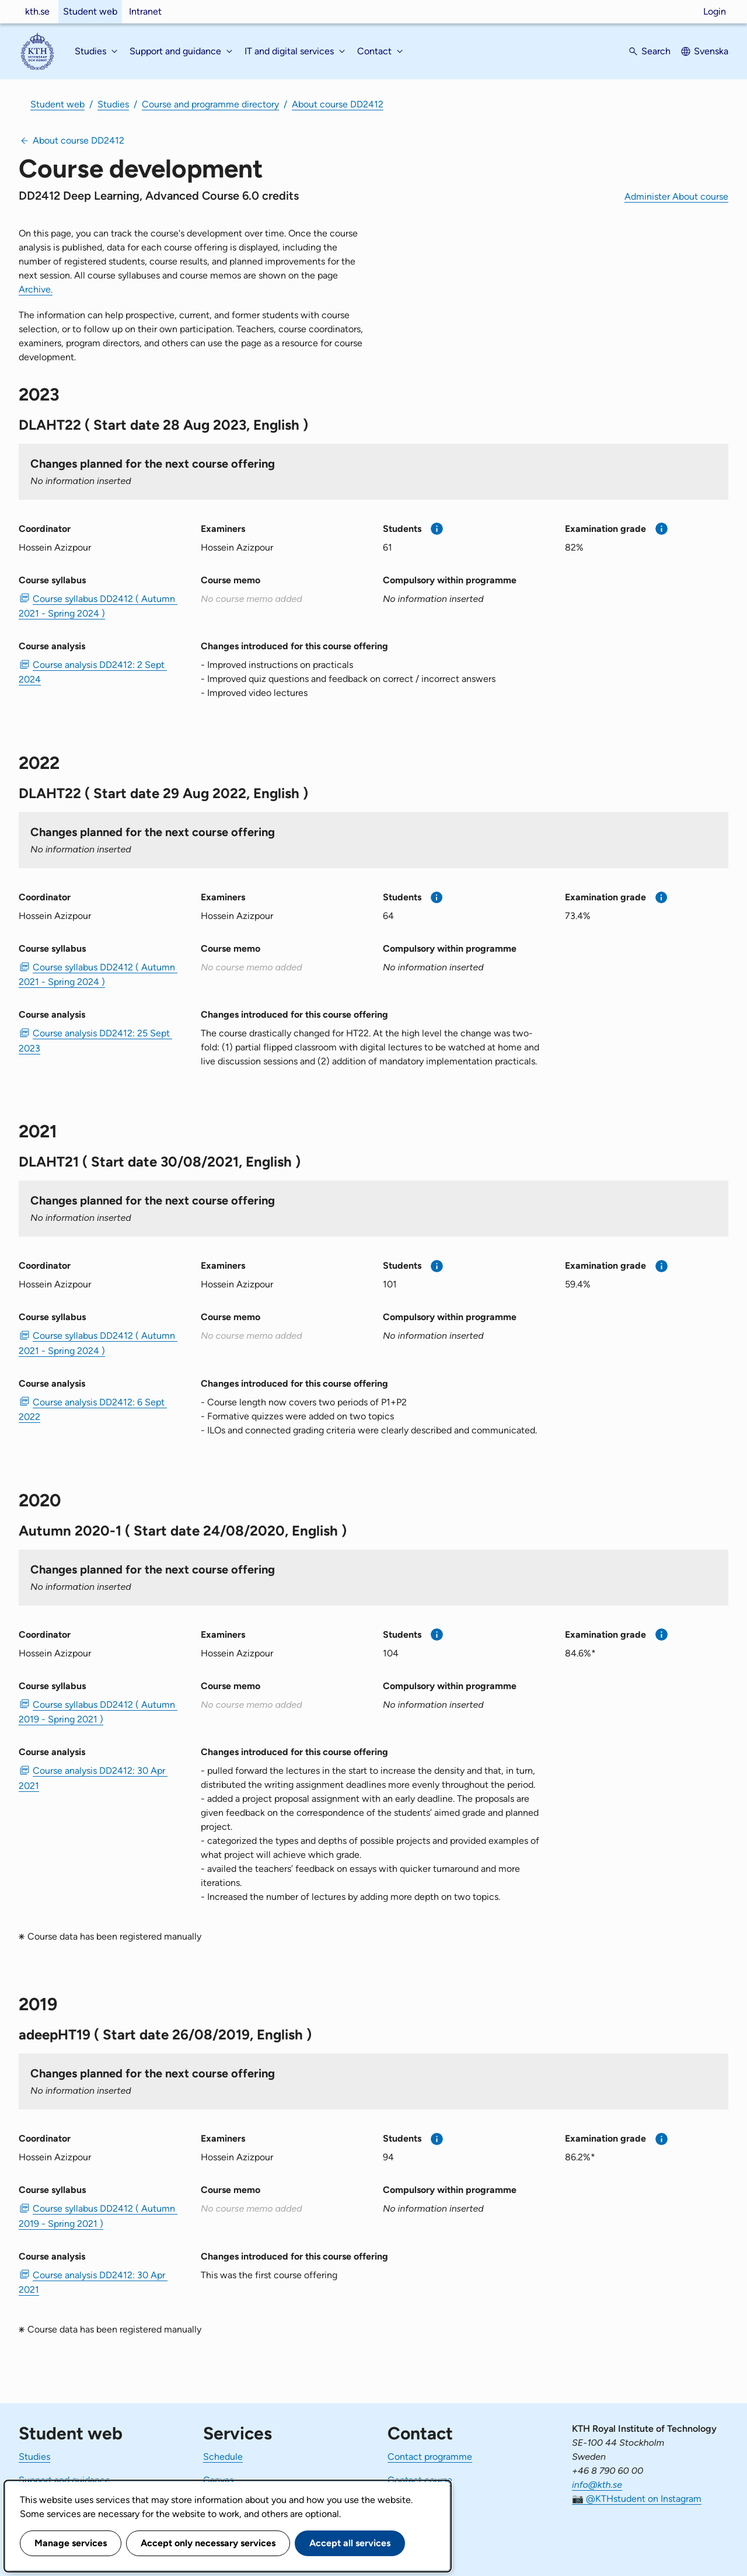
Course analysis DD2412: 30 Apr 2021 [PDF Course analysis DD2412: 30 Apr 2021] (93, 1778)
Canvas (218, 2480)
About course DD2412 (337, 104)
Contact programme (430, 2456)
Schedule (223, 2456)
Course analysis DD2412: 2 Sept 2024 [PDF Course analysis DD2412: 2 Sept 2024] (93, 672)
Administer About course (676, 196)
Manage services (70, 2543)
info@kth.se (597, 2484)
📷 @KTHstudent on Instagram (636, 2498)
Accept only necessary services (208, 2543)
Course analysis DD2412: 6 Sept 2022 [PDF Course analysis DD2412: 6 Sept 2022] (93, 1409)
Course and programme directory (210, 104)
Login (714, 11)
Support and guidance (64, 2480)
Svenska (711, 51)
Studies (113, 104)
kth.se (37, 11)
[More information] (437, 529)
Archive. (36, 289)
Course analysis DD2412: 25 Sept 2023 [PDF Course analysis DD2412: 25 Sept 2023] (95, 1040)
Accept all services (349, 2543)
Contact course (420, 2480)
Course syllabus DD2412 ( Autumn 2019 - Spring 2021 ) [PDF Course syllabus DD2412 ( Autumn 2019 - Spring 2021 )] (98, 1712)
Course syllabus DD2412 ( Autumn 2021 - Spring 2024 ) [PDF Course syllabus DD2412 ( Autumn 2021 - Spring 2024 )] (98, 606)
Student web (90, 11)
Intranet (145, 11)
